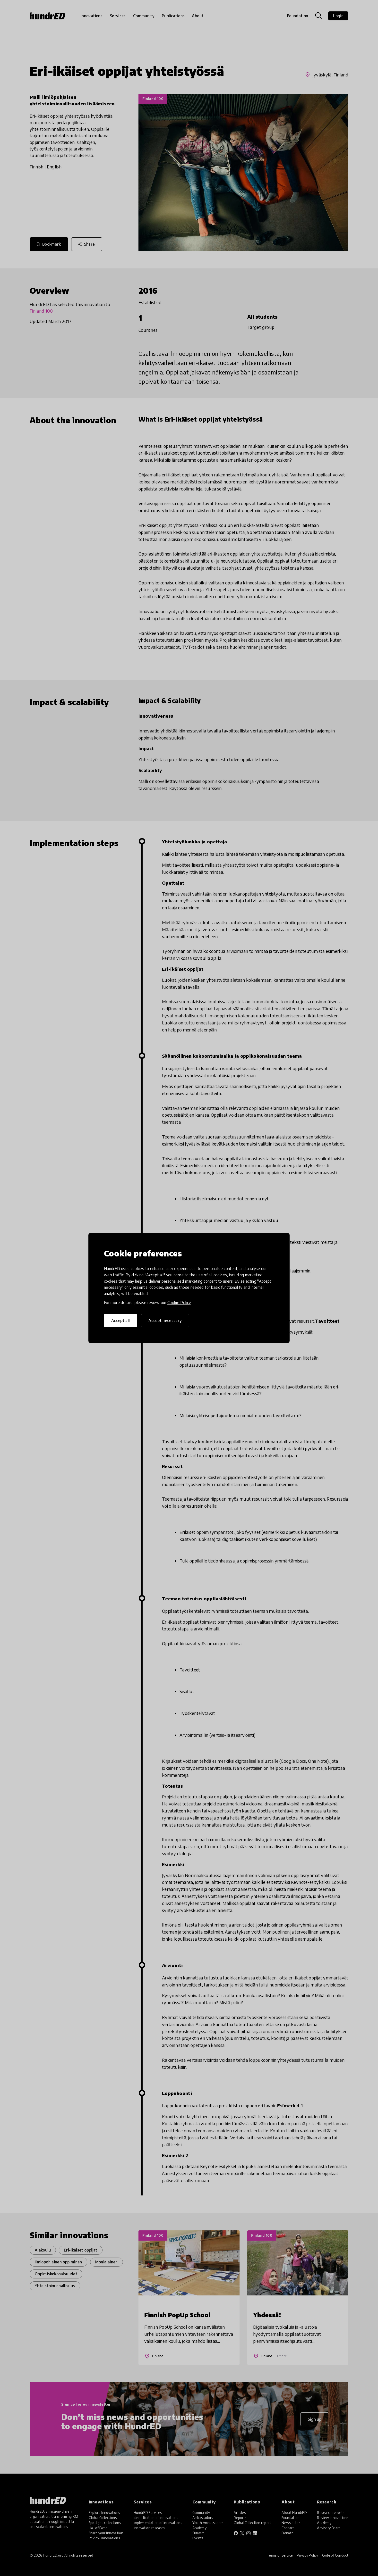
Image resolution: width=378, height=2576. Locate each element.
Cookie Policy (179, 1302)
